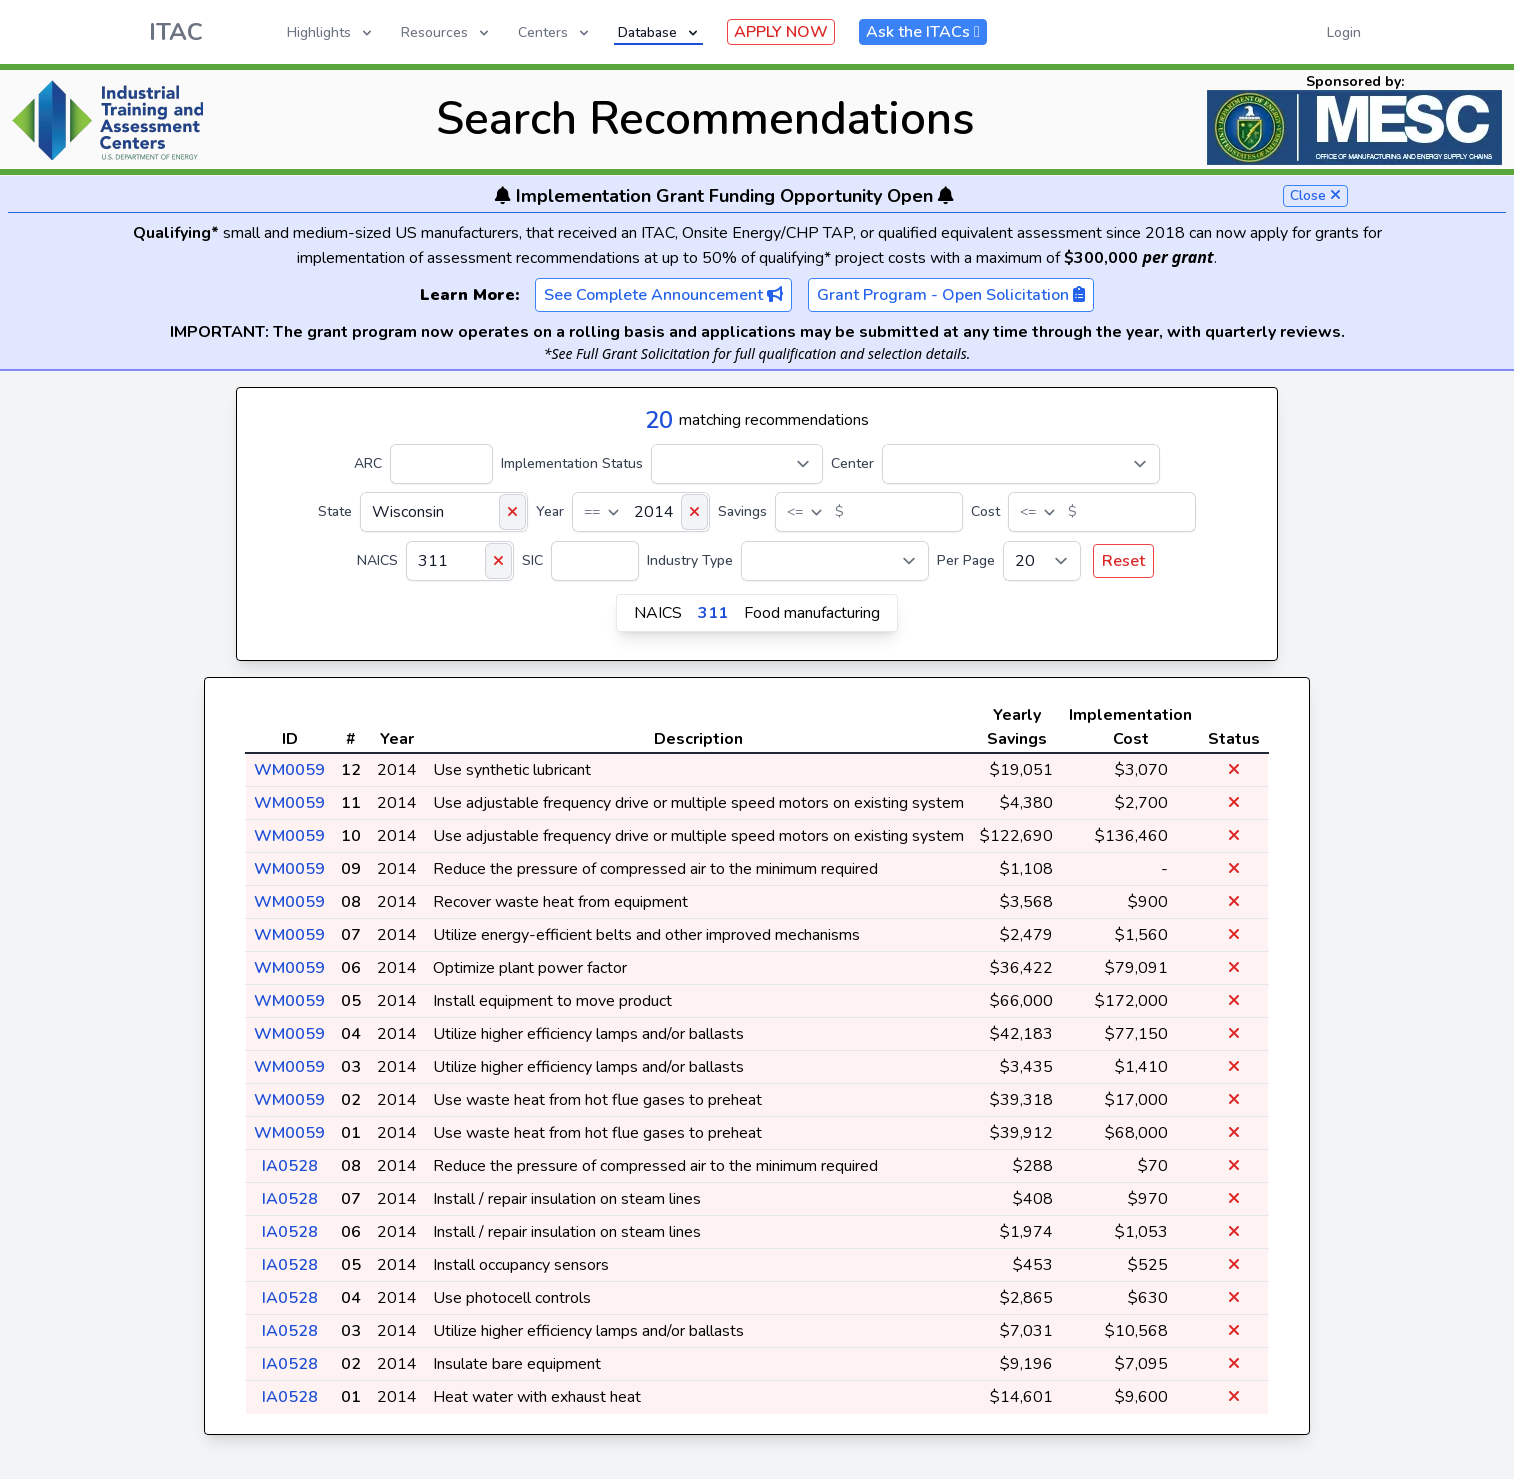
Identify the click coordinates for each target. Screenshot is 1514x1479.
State (335, 511)
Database (659, 32)
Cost (985, 511)
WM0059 (289, 770)
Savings (742, 511)
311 (713, 613)
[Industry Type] (835, 561)
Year (550, 511)
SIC (532, 560)
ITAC (176, 32)
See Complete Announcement (663, 295)
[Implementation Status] (737, 464)
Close (1315, 195)
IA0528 (290, 1166)
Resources (446, 32)
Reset (1123, 561)
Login (1344, 32)
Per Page (966, 560)
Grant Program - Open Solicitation (951, 295)
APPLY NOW (781, 32)
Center (852, 463)
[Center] (1021, 464)
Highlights (331, 32)
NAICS (377, 560)
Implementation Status (572, 463)
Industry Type (690, 560)
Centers (555, 32)
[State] (444, 512)
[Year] (641, 512)
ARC (368, 463)
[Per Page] (1042, 561)
